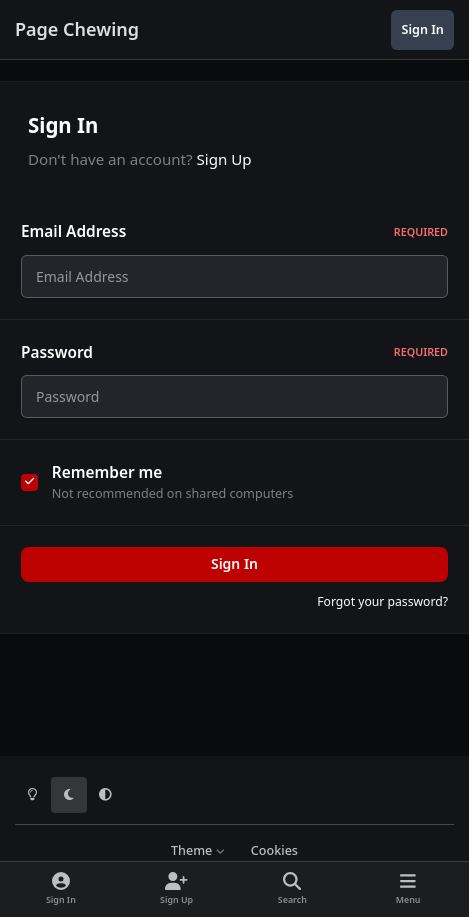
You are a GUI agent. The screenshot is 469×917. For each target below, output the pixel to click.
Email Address (234, 231)
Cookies (274, 850)
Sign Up (224, 159)
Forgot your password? (382, 613)
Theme (198, 850)
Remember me (107, 484)
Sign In (234, 575)
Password (234, 357)
